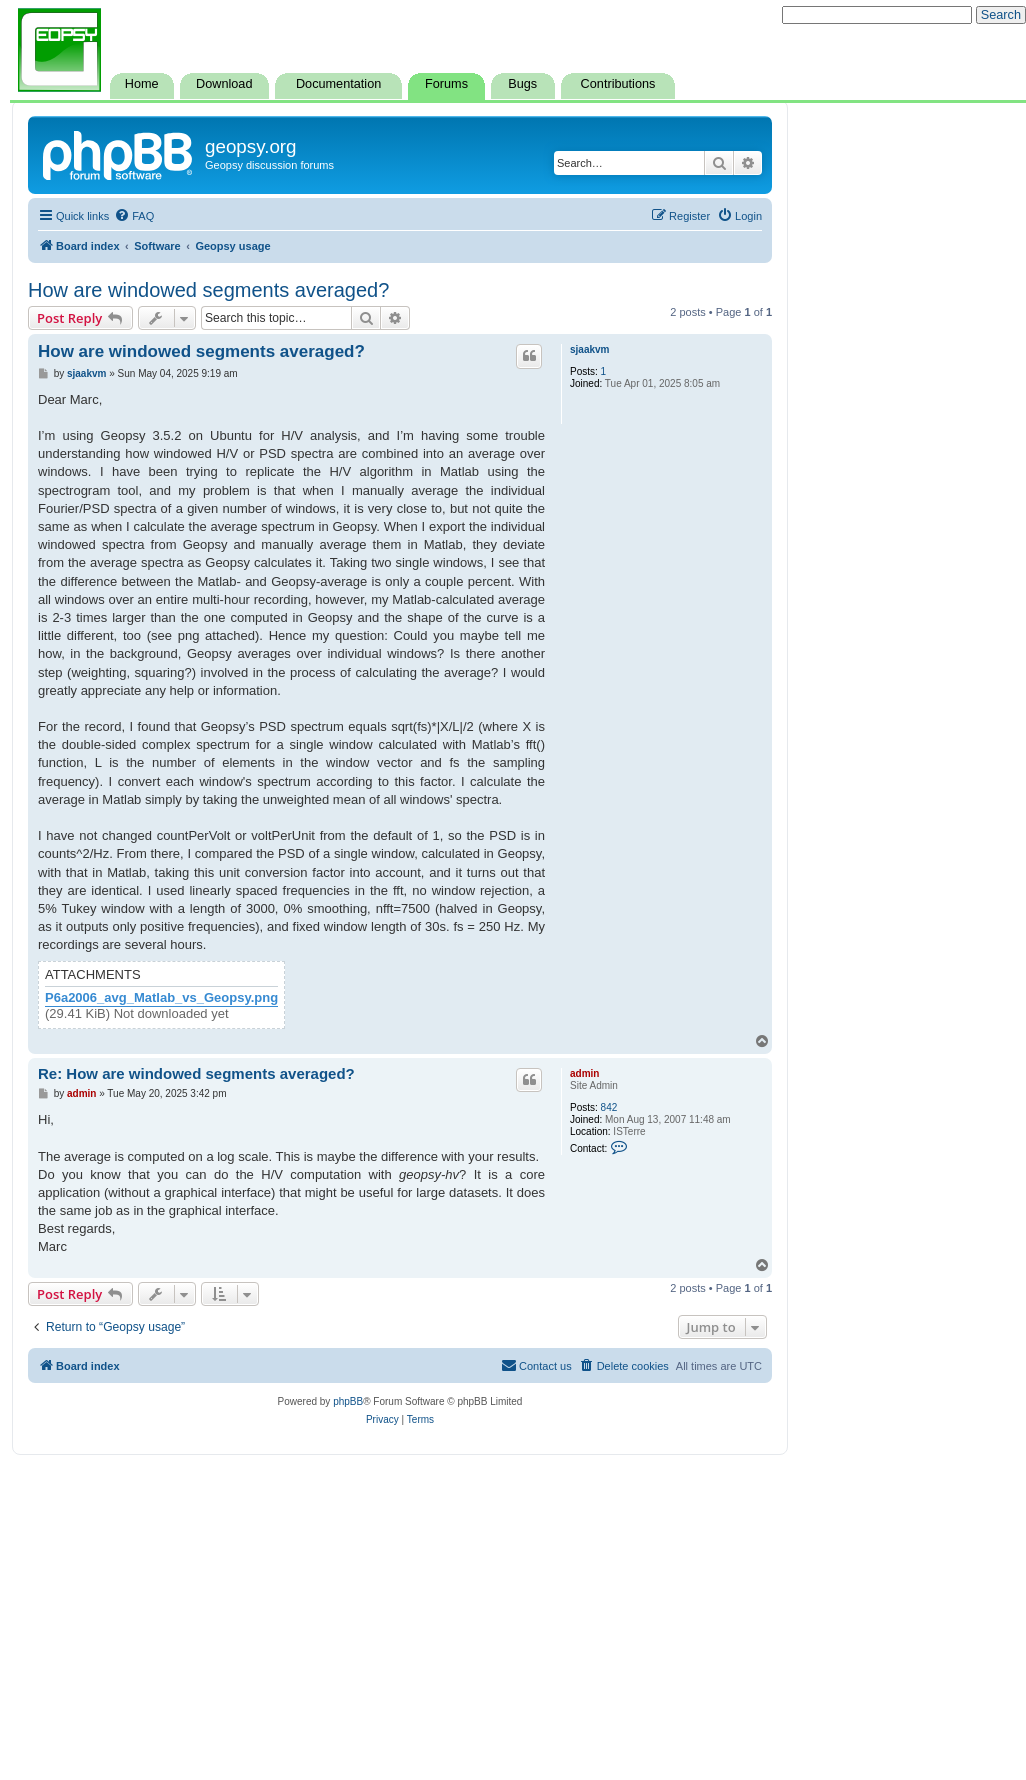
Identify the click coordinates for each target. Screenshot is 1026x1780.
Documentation (338, 84)
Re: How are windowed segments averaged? (196, 1073)
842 (609, 1107)
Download (224, 84)
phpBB (348, 1401)
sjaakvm (589, 349)
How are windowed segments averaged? (208, 290)
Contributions (618, 84)
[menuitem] (134, 216)
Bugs (522, 84)
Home (142, 84)
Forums (446, 84)
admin (584, 1073)
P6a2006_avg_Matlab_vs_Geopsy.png (161, 998)
